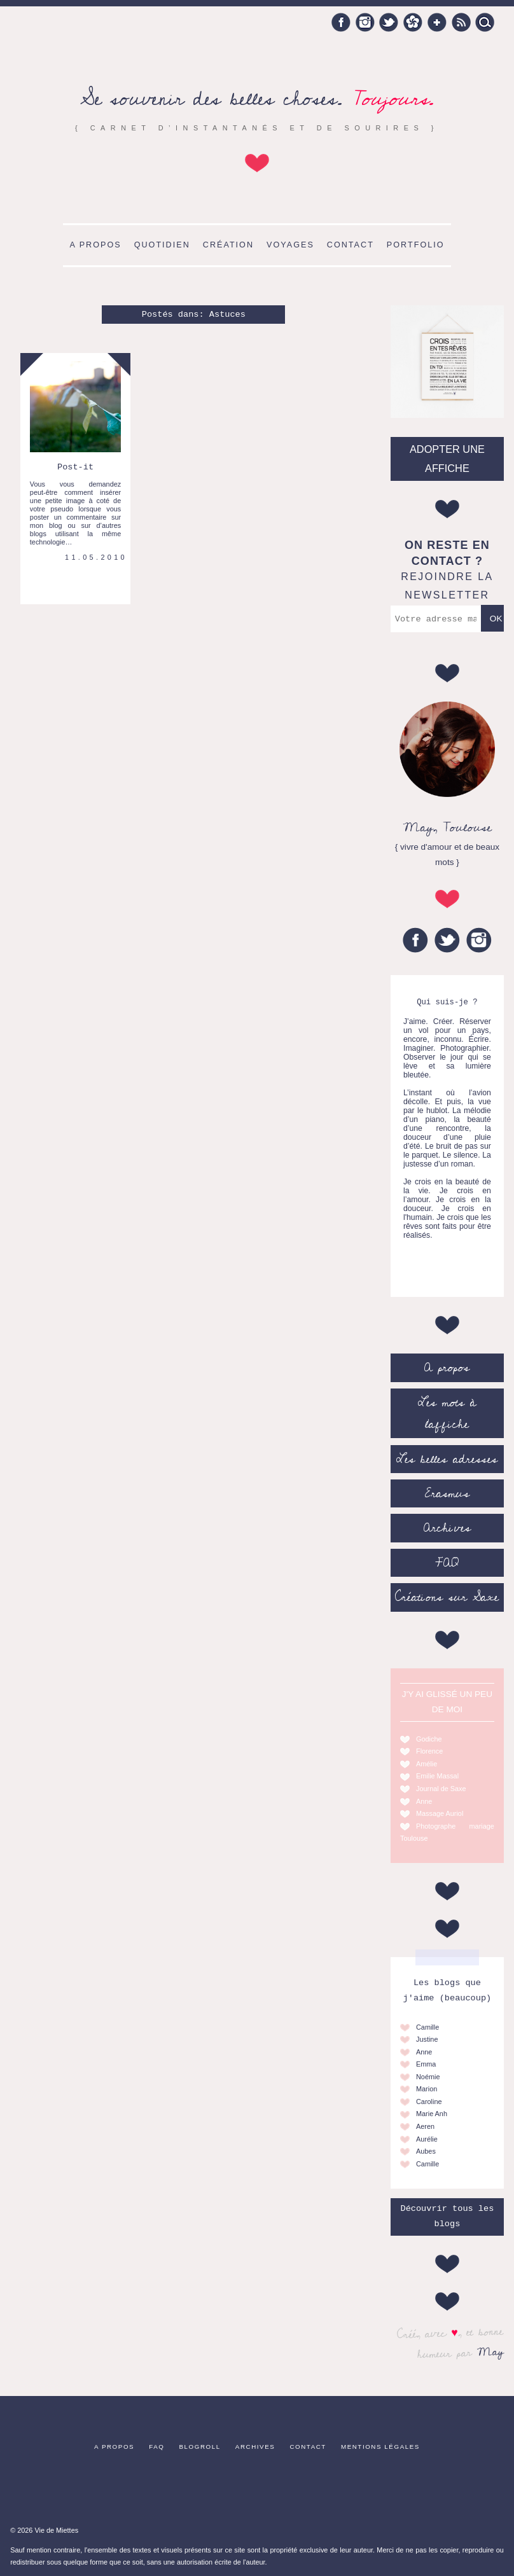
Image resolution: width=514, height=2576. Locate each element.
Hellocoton (412, 22)
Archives (447, 1527)
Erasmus (447, 1493)
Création (228, 244)
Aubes (426, 2151)
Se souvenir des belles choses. (256, 99)
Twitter (388, 22)
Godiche (429, 1739)
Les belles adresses (446, 1459)
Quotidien (162, 244)
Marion (426, 2089)
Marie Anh (431, 2113)
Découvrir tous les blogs (447, 2216)
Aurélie (427, 2139)
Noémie (428, 2077)
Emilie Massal (437, 1776)
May (490, 2351)
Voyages (290, 244)
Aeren (425, 2126)
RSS (461, 22)
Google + (437, 22)
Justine (427, 2039)
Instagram (365, 22)
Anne (424, 1801)
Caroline (429, 2101)
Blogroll (200, 2446)
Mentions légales (380, 2446)
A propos (95, 244)
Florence (429, 1751)
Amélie (426, 1764)
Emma (426, 2064)
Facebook (341, 22)
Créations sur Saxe (447, 1597)
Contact (350, 244)
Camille (427, 2027)
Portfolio (416, 244)
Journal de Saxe (441, 1788)
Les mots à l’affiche (447, 1413)
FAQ (447, 1562)
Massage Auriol (439, 1813)
